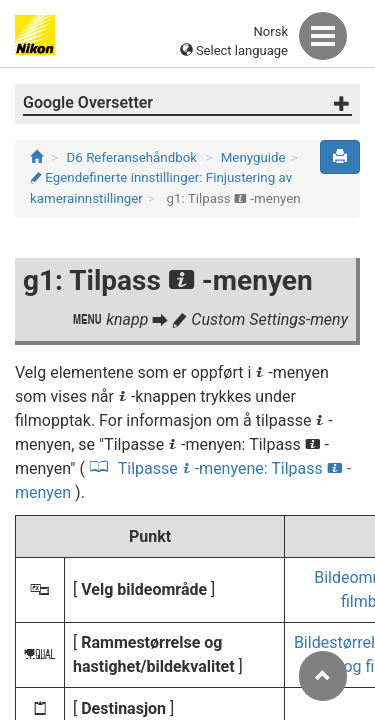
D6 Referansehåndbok (132, 157)
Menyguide (253, 157)
